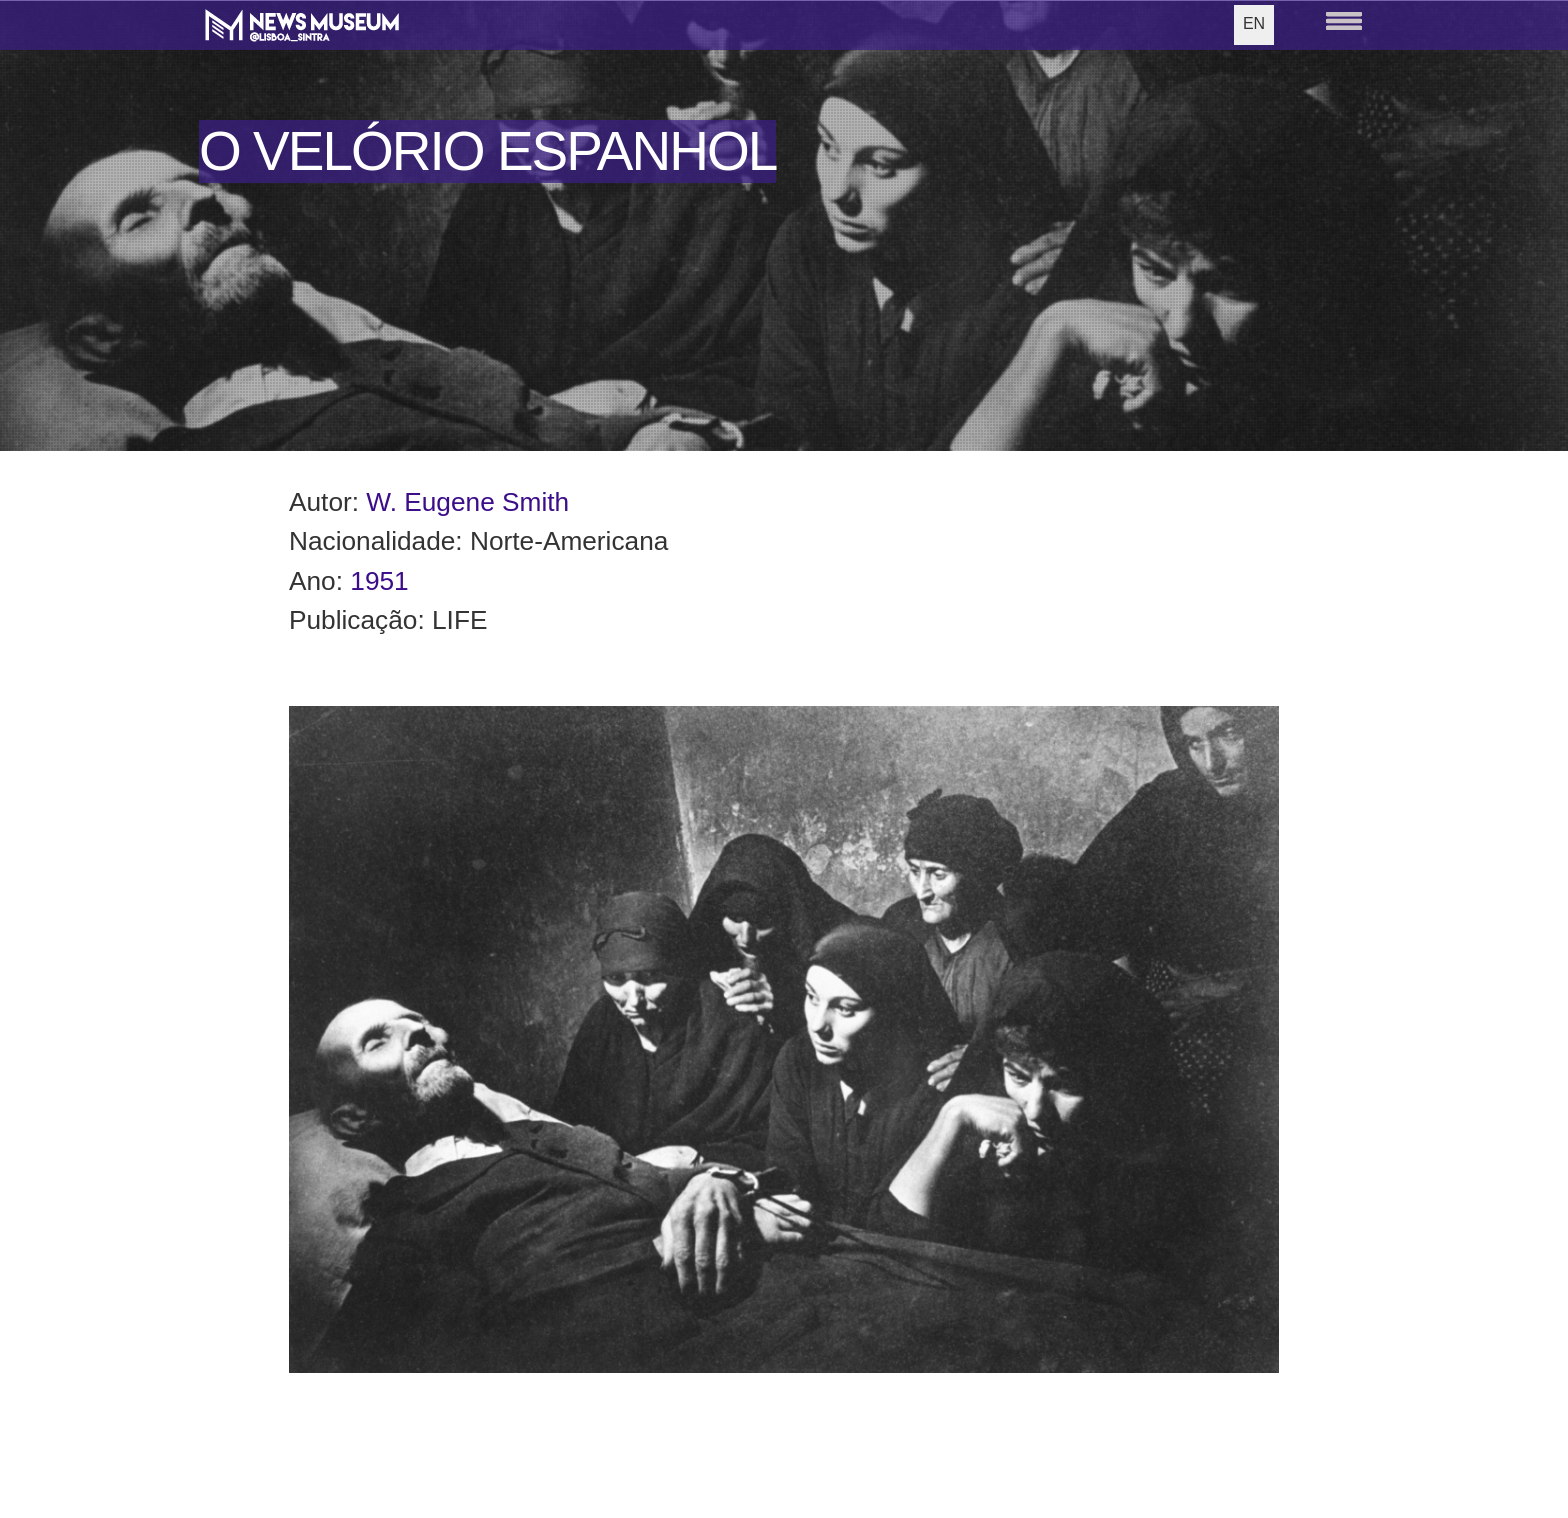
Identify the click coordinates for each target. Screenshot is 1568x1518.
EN (1254, 23)
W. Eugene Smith (467, 502)
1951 (379, 581)
